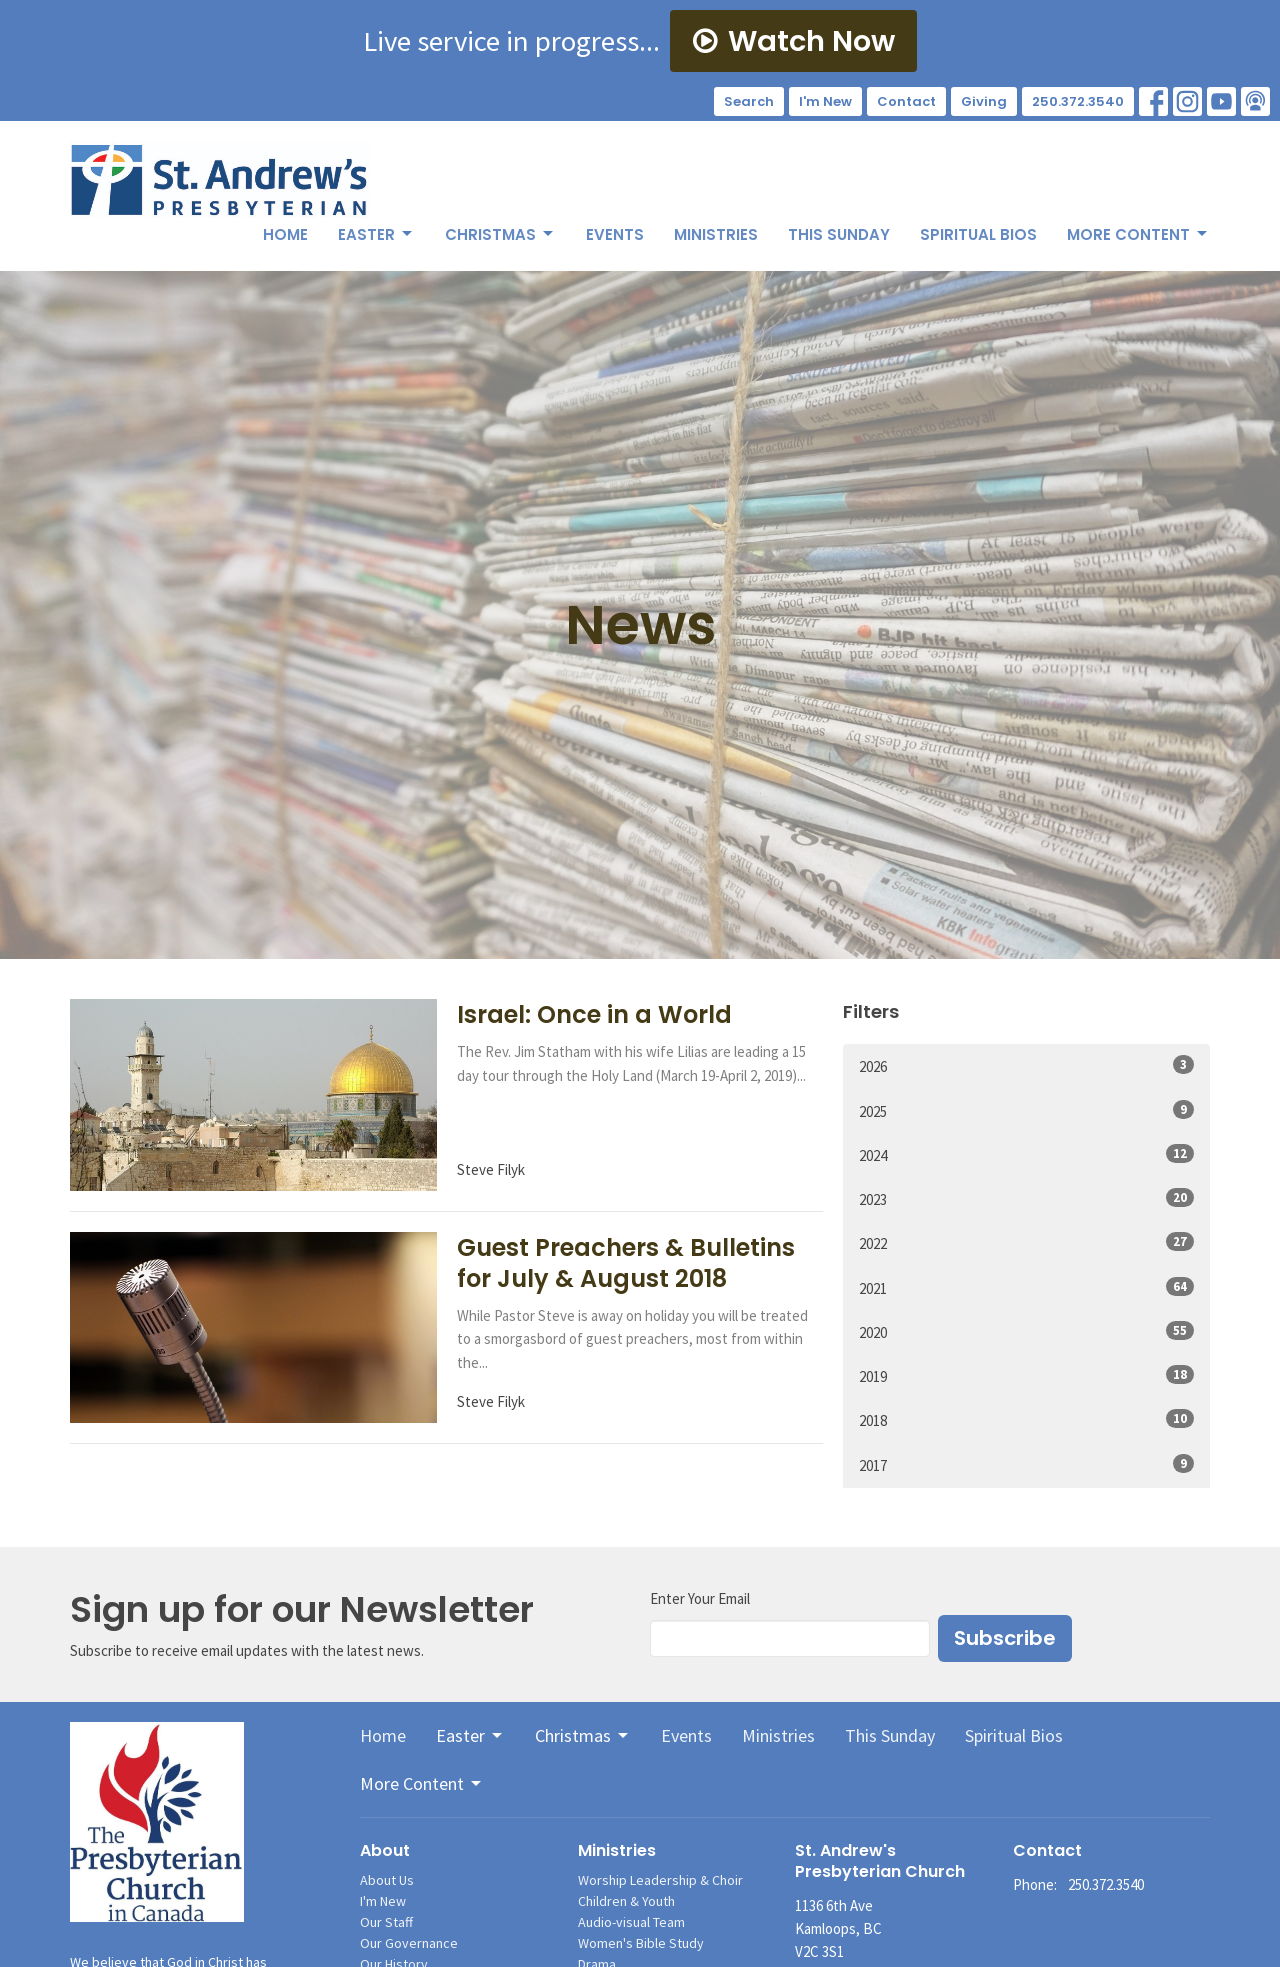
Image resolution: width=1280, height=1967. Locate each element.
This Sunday (839, 234)
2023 (1026, 1198)
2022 (1026, 1242)
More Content (1138, 234)
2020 (1026, 1331)
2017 (1026, 1464)
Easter (376, 234)
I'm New (825, 101)
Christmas (500, 234)
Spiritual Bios (978, 234)
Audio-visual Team (631, 1922)
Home (285, 234)
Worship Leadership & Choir (660, 1880)
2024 (1026, 1154)
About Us (387, 1880)
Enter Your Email (700, 1598)
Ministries (716, 234)
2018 (1026, 1419)
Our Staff (386, 1922)
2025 (1026, 1110)
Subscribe (1005, 1638)
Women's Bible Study (641, 1943)
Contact (906, 101)
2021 (1026, 1287)
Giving (984, 101)
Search (749, 101)
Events (615, 234)
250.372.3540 (1078, 101)
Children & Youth (626, 1901)
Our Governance (409, 1943)
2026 (1026, 1065)
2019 (1026, 1375)
